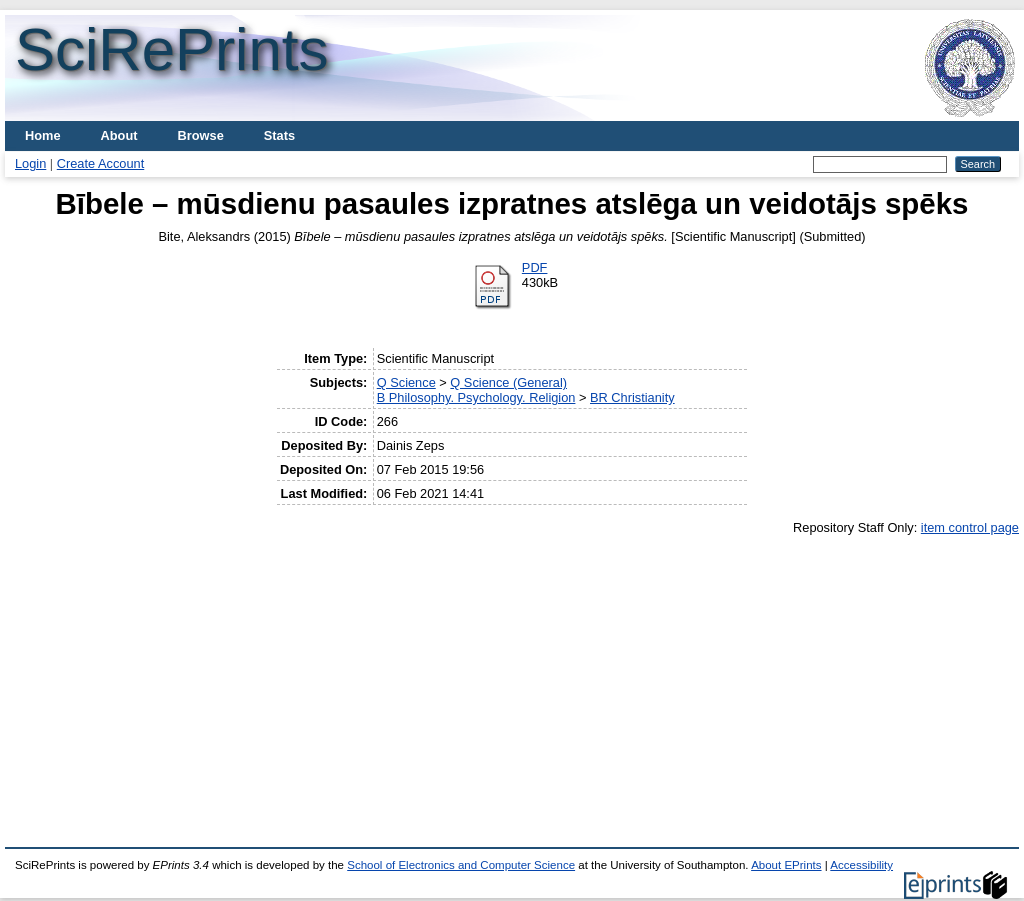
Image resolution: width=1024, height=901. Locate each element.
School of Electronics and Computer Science (461, 865)
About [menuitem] (119, 135)
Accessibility (861, 865)
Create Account (101, 163)
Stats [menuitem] (279, 135)
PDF (535, 267)
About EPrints (786, 865)
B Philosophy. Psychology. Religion (476, 397)
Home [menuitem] (43, 135)
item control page (970, 527)
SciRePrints (171, 49)
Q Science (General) (508, 382)
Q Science (406, 382)
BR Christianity (632, 397)
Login (30, 163)
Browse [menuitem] (201, 135)
